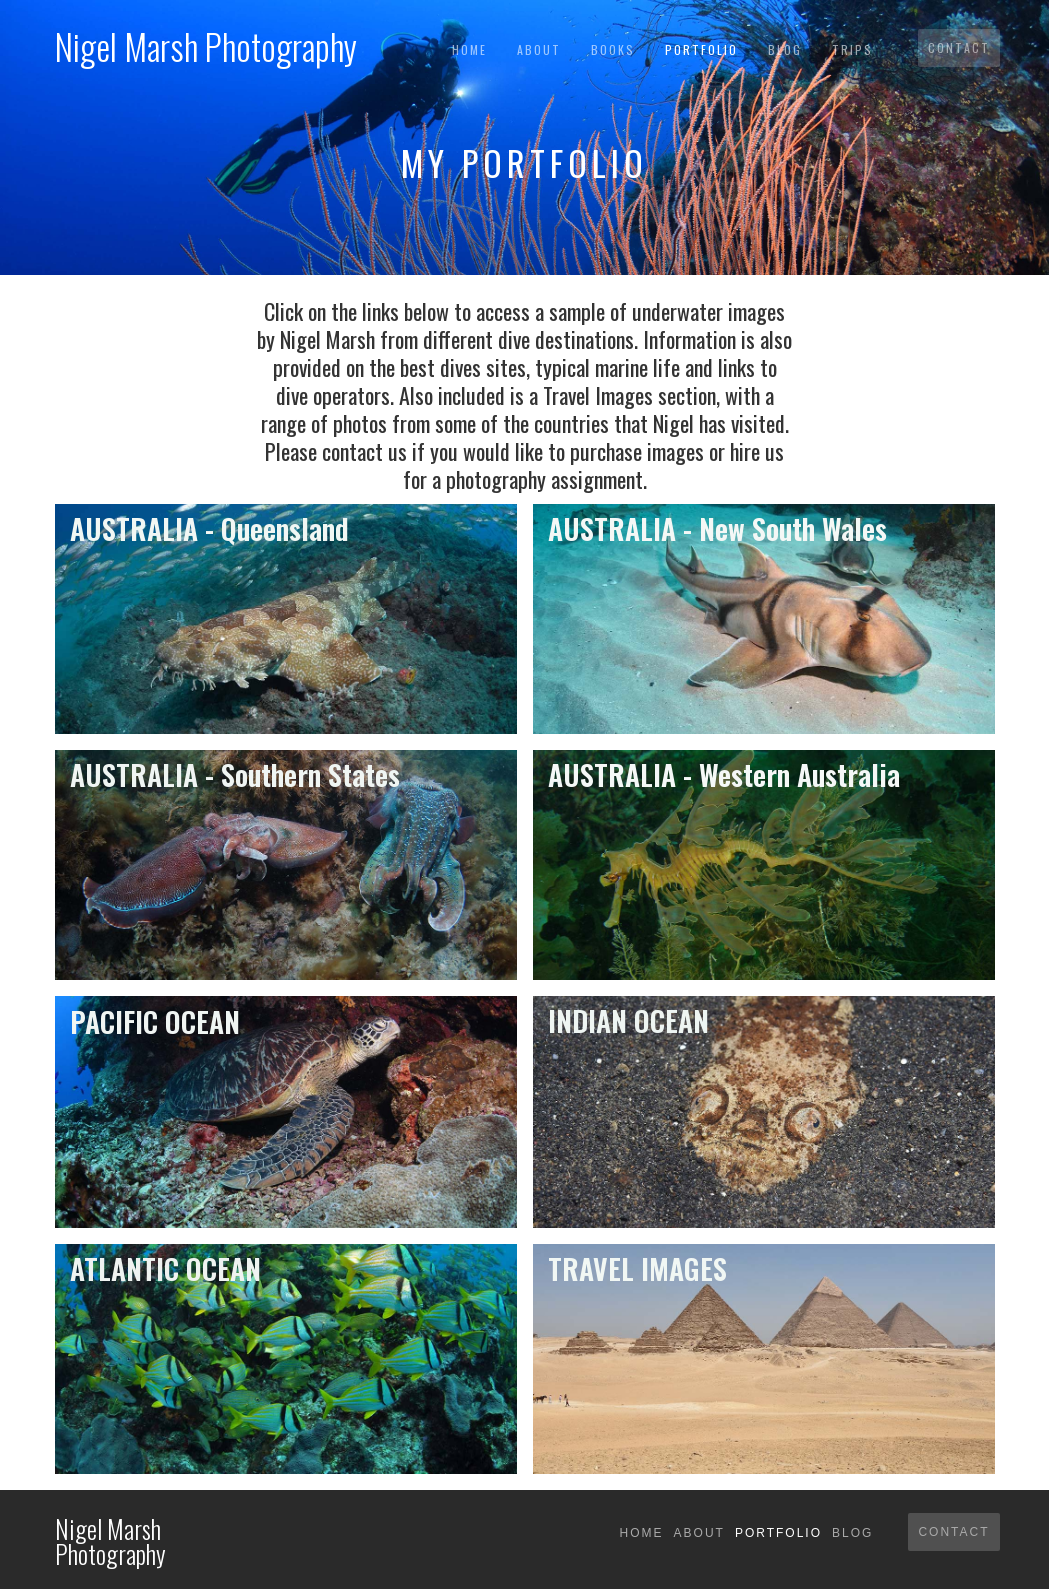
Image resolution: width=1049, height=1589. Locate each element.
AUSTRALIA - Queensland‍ (209, 528)
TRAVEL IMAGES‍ (637, 1268)
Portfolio (701, 49)
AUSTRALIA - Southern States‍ (235, 774)
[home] (206, 40)
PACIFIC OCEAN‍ (155, 1021)
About (539, 49)
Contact (959, 47)
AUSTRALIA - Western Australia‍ (724, 774)
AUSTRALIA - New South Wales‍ (717, 528)
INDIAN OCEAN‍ (628, 1020)
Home (469, 49)
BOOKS (613, 49)
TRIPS (852, 49)
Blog (785, 49)
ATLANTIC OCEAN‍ (165, 1268)
